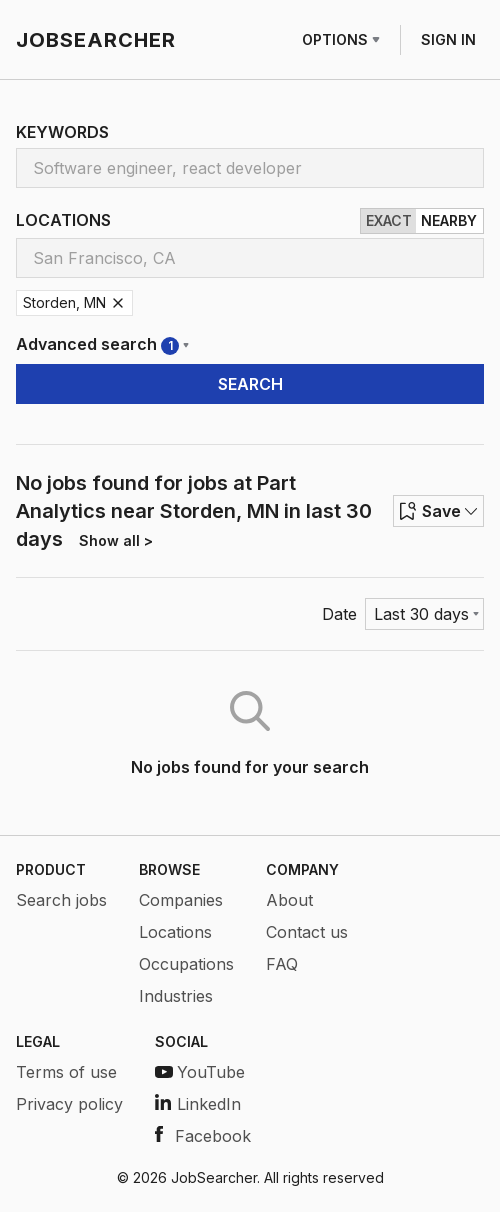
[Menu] (424, 614)
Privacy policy (69, 1104)
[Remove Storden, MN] (118, 303)
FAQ (282, 964)
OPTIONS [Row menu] (341, 39)
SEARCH (250, 384)
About (289, 900)
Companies (181, 900)
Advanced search (102, 344)
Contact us (307, 932)
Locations (175, 932)
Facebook (203, 1136)
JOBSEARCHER (96, 40)
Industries (176, 996)
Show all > (116, 540)
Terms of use (66, 1072)
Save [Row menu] (438, 511)
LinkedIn (198, 1104)
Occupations (186, 964)
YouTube (200, 1072)
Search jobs (61, 900)
